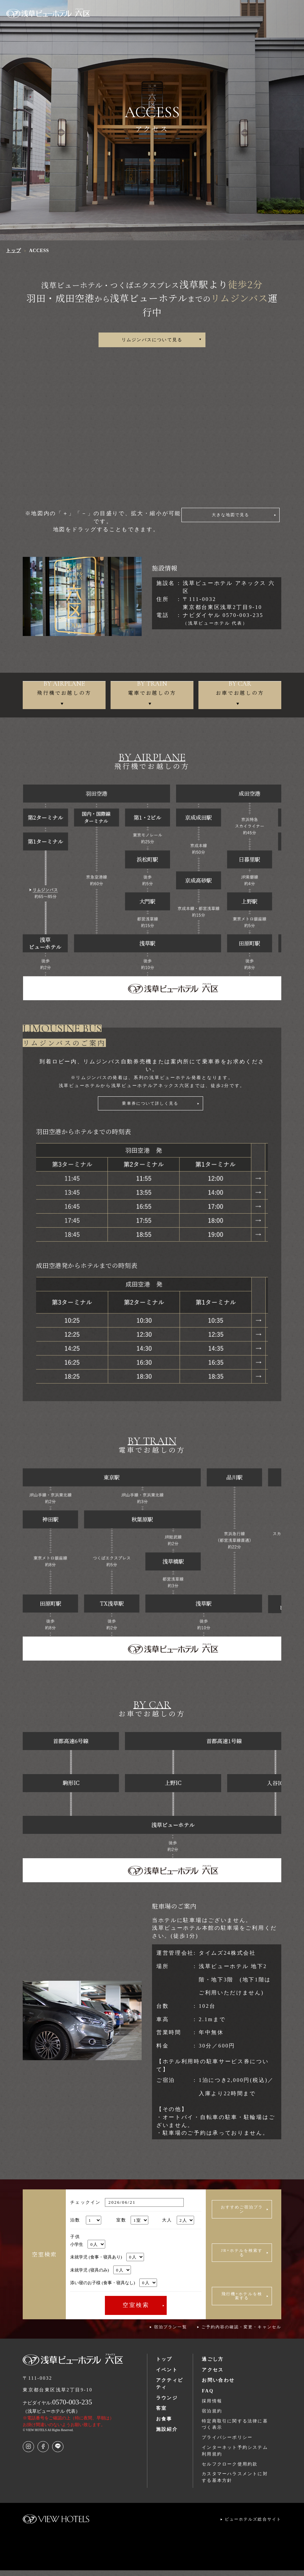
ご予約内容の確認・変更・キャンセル (241, 2332)
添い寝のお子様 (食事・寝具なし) (113, 2288)
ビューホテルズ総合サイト (253, 2525)
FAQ (208, 2396)
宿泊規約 (212, 2416)
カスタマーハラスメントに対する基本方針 (235, 2483)
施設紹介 (167, 2434)
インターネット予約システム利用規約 (235, 2456)
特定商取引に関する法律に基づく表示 (235, 2429)
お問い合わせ (218, 2385)
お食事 (164, 2424)
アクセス (213, 2375)
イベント (167, 2375)
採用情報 (212, 2406)
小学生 (87, 2249)
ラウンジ (167, 2403)
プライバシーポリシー (227, 2442)
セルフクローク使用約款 (230, 2469)
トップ (164, 2364)
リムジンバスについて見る (152, 340)
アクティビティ (169, 2389)
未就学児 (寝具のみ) (100, 2275)
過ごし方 (213, 2364)
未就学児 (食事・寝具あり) (107, 2262)
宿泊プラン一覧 (170, 2332)
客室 (161, 2413)
